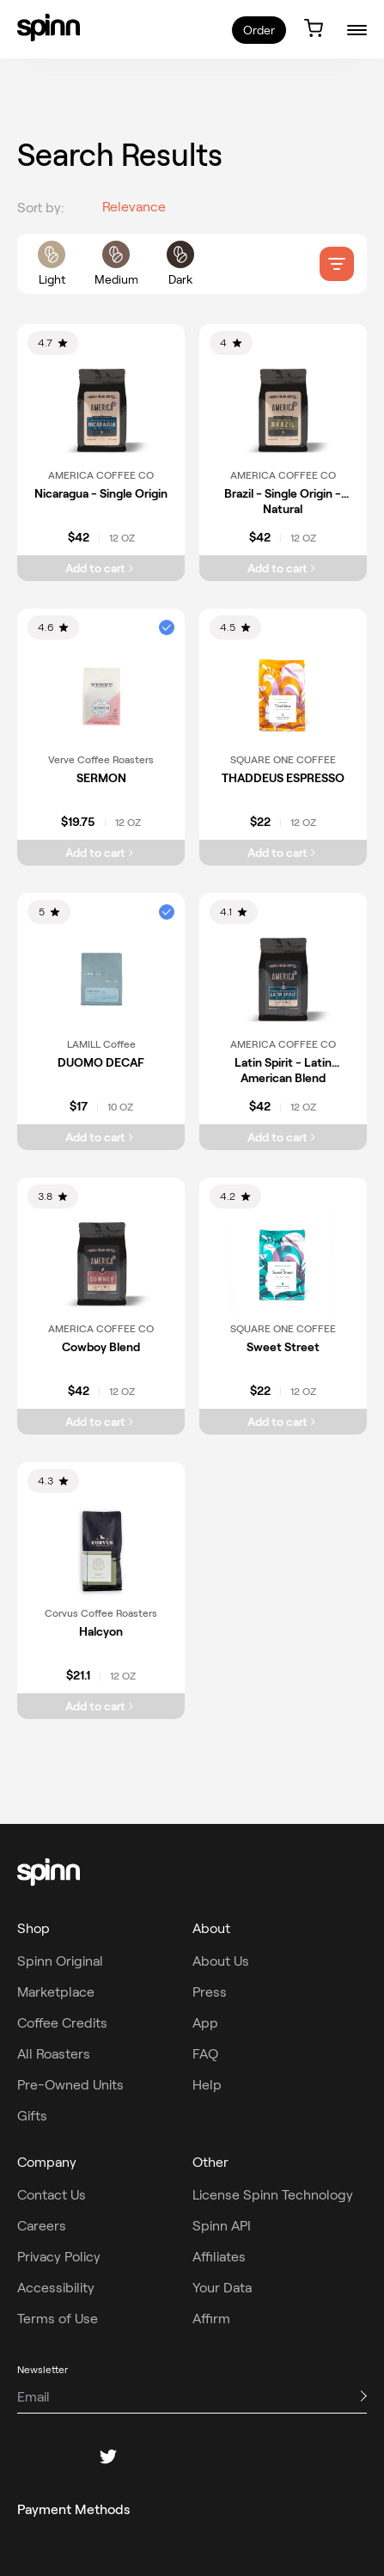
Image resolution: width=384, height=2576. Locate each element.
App (205, 2023)
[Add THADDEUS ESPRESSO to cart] (283, 853)
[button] (166, 627)
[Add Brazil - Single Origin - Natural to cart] (283, 568)
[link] (48, 27)
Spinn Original (60, 1961)
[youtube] (190, 2456)
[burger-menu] (357, 29)
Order (259, 30)
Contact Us (51, 2194)
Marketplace (55, 1992)
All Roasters (53, 2054)
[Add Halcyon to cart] (101, 1706)
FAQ (205, 2054)
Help (207, 2084)
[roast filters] (116, 264)
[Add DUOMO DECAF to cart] (101, 1137)
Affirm (211, 2318)
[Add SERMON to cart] (101, 853)
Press (209, 1992)
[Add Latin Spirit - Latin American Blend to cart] (283, 1137)
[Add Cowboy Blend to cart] (101, 1422)
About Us (220, 1961)
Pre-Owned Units (70, 2084)
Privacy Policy (59, 2256)
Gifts (32, 2115)
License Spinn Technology (272, 2194)
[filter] (337, 264)
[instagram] (67, 2456)
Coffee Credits (62, 2023)
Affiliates (219, 2256)
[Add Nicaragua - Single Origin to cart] (101, 568)
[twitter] (108, 2456)
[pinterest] (149, 2456)
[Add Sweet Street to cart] (283, 1422)
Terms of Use (57, 2318)
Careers (41, 2225)
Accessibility (55, 2287)
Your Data (222, 2287)
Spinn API (221, 2225)
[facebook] (25, 2456)
